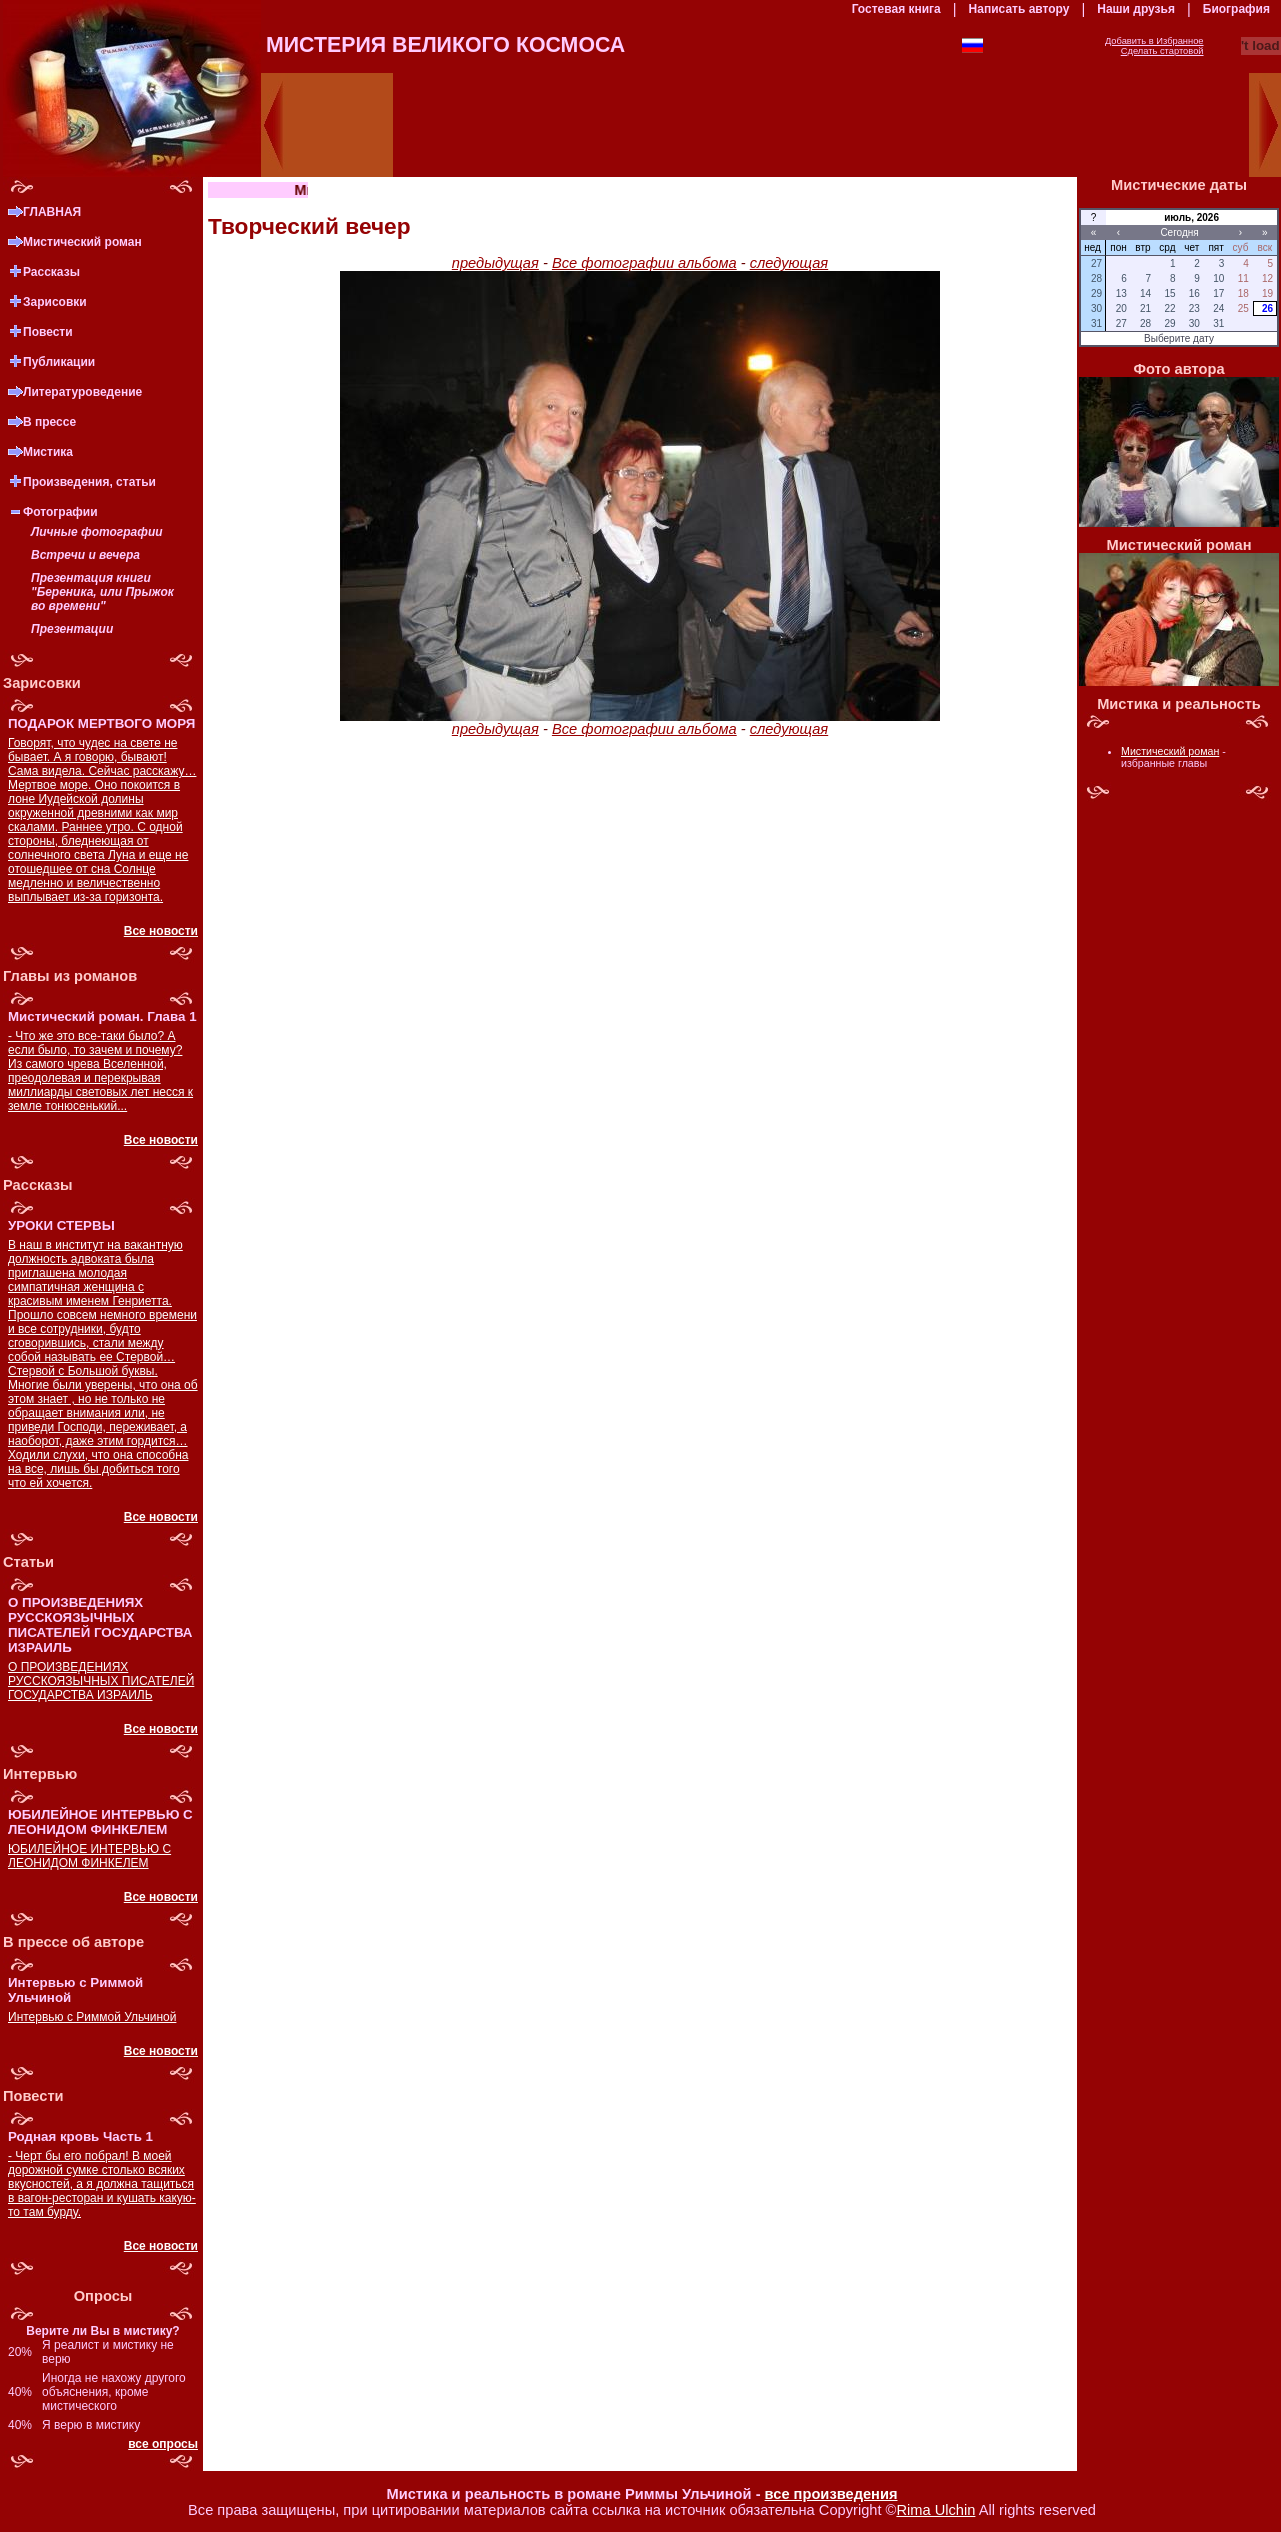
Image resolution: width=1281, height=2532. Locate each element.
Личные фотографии (97, 532)
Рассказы (51, 272)
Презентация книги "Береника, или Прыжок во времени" (102, 592)
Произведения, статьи (89, 482)
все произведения (831, 2494)
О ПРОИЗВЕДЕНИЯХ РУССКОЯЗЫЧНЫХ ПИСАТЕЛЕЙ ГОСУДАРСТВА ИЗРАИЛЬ (101, 1681)
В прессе (49, 422)
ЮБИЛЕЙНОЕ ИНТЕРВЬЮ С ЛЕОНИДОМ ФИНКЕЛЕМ (89, 1856)
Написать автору (1019, 9)
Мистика (48, 452)
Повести (48, 332)
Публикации (59, 362)
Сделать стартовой (1162, 51)
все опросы (163, 2444)
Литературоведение (82, 392)
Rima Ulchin (935, 2510)
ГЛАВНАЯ (52, 212)
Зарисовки (55, 302)
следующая (789, 263)
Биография (1236, 9)
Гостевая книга (896, 9)
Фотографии (60, 512)
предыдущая (495, 263)
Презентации (72, 629)
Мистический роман (82, 242)
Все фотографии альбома (644, 263)
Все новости (161, 931)
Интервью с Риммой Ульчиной (92, 2017)
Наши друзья (1136, 9)
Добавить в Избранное (1154, 41)
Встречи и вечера (85, 555)
